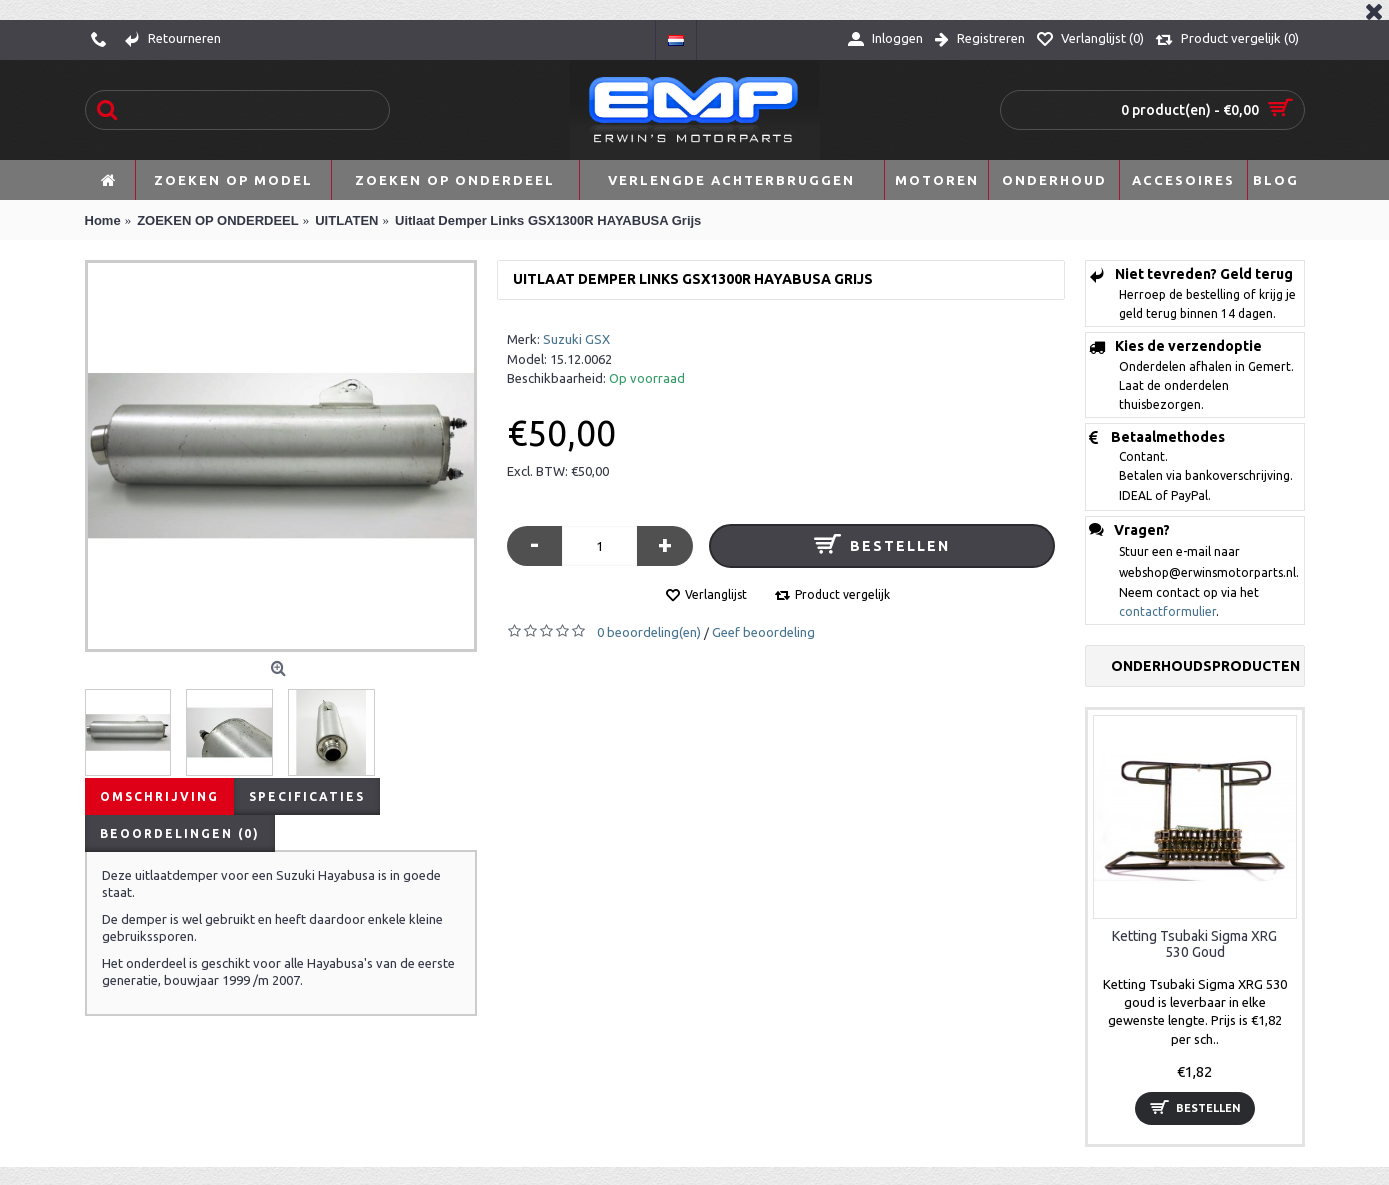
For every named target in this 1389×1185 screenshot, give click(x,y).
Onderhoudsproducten (1205, 666)
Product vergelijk (842, 594)
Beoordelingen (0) (180, 833)
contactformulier (1167, 611)
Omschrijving (159, 796)
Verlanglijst (716, 594)
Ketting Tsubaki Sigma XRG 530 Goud (1194, 943)
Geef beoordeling (763, 632)
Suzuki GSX (576, 339)
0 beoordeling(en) (649, 632)
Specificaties (307, 796)
